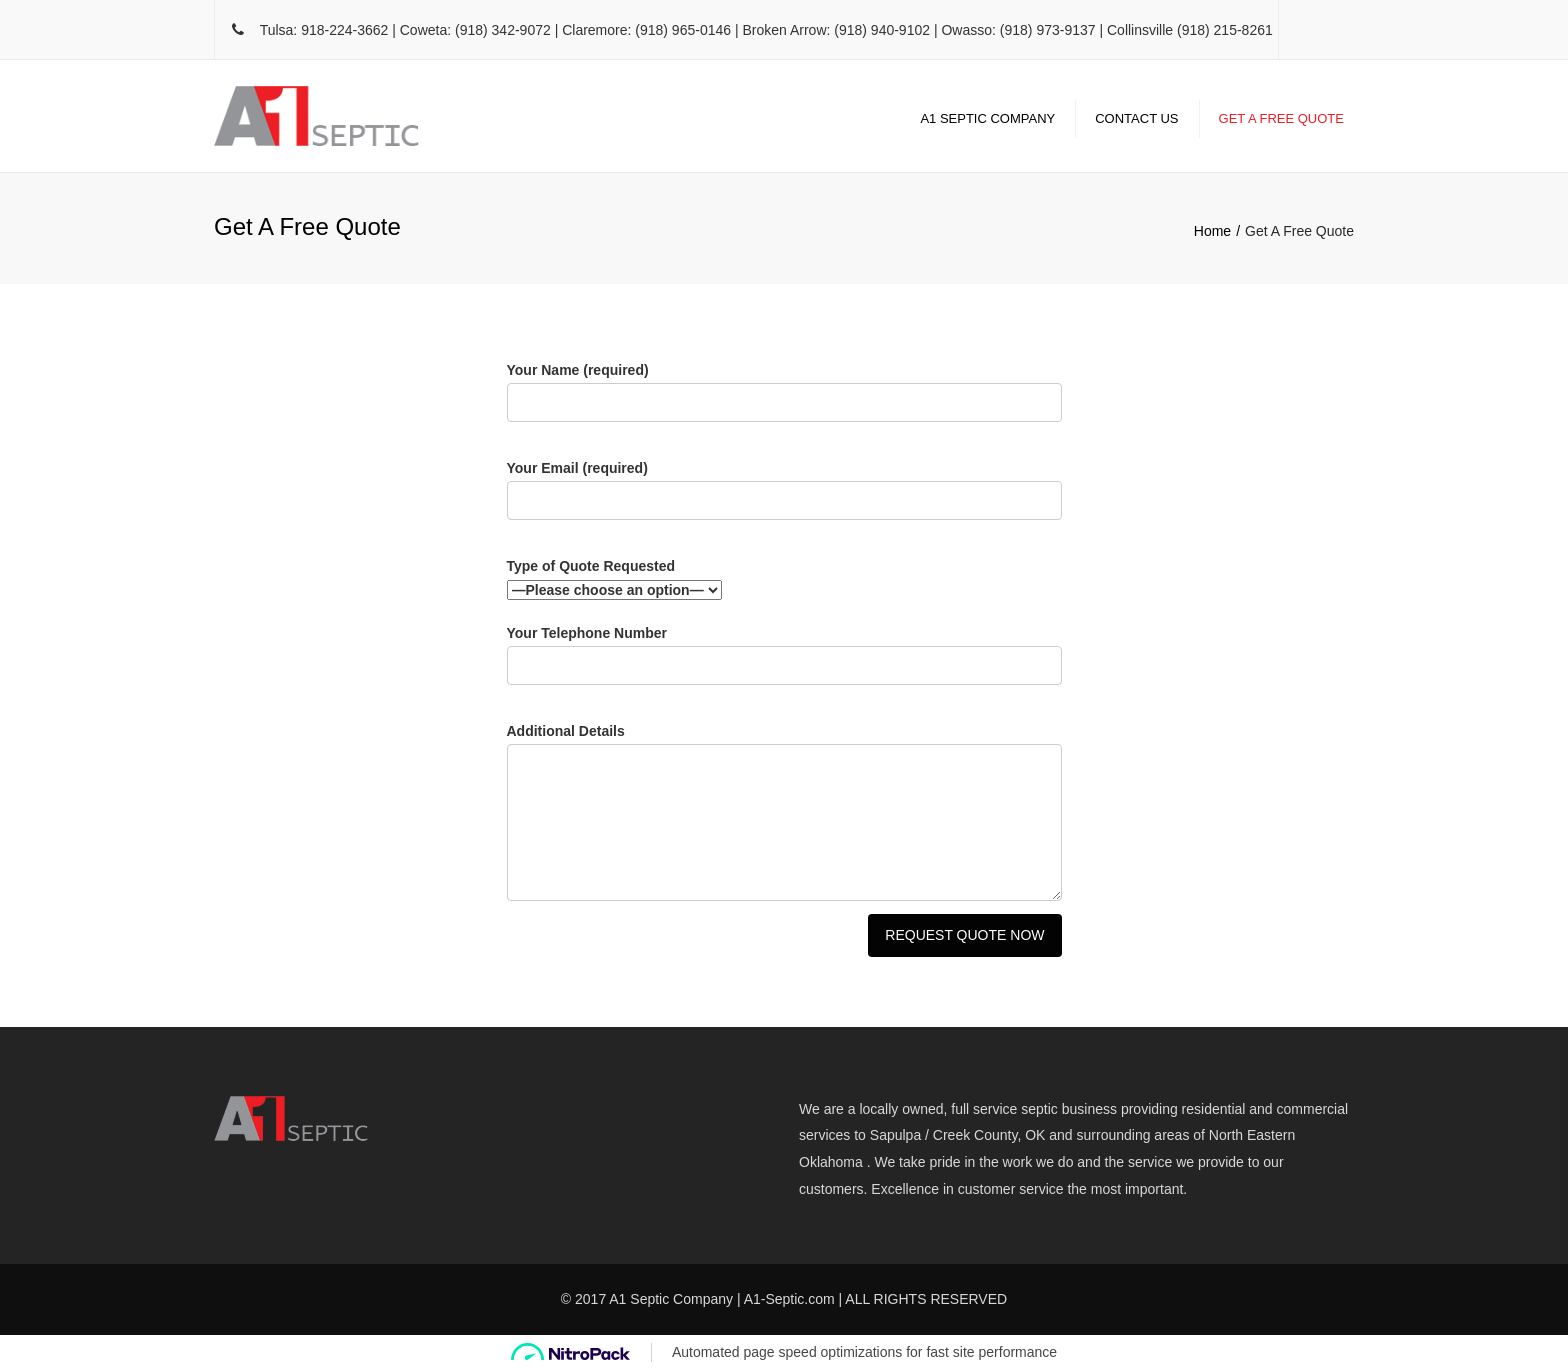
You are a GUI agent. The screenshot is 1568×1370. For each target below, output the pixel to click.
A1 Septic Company (987, 118)
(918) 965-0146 (683, 30)
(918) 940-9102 (882, 30)
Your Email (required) (784, 497)
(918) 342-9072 (503, 30)
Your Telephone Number (784, 662)
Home (1212, 231)
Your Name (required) (784, 399)
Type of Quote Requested (784, 580)
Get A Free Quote (1281, 118)
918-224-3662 (344, 30)
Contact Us (1136, 118)
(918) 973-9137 (1048, 30)
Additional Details (784, 816)
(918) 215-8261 (1225, 30)
